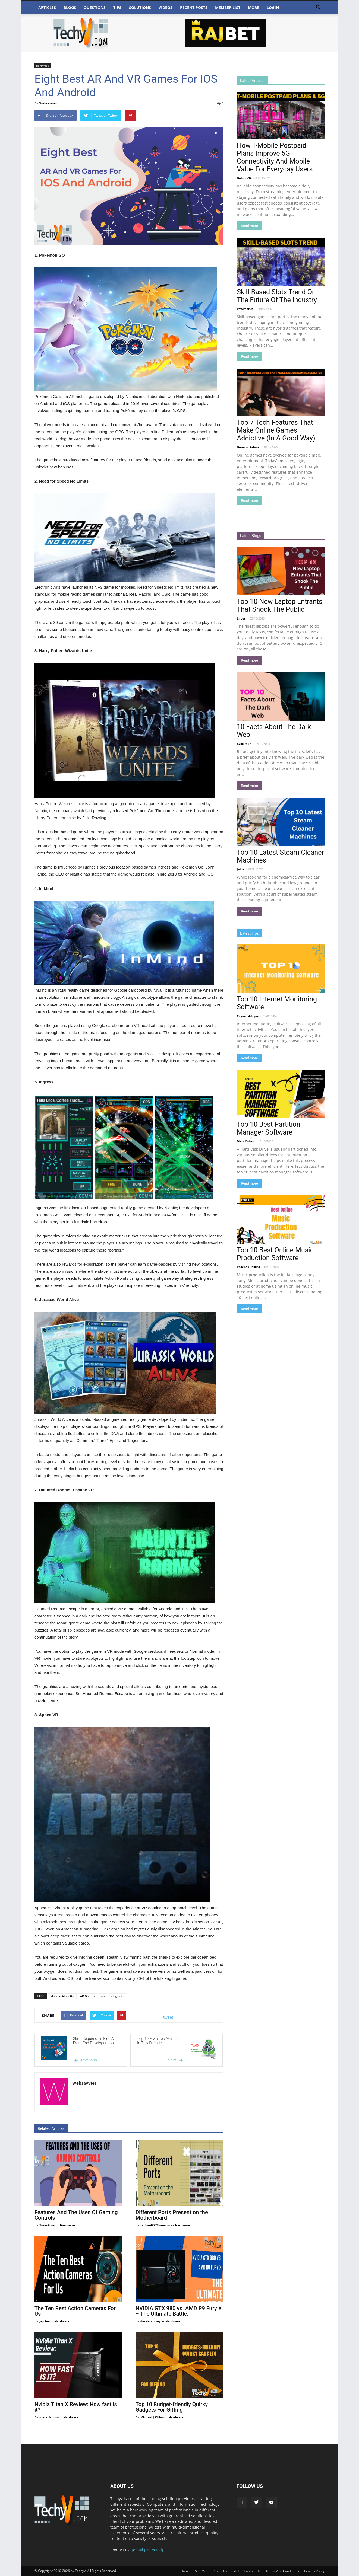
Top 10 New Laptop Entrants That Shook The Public (279, 605)
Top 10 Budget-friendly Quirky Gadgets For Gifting (172, 2407)
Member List (227, 7)
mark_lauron (49, 2417)
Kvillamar (244, 744)
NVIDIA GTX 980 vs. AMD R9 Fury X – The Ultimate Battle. (179, 2311)
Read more (249, 226)
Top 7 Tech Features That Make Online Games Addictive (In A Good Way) (276, 430)
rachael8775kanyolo (155, 2225)
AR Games (87, 1996)
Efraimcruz (245, 309)
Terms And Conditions (282, 2571)
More (253, 7)
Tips (117, 7)
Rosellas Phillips (248, 1267)
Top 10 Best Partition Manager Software (268, 1128)
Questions (95, 7)
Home (185, 2571)
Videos (165, 7)
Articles (47, 7)
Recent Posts (193, 7)
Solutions (140, 7)
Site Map (201, 2571)
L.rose (241, 618)
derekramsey (150, 2321)
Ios (102, 1996)
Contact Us (252, 2571)
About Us (220, 2571)
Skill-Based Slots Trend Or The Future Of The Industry (277, 296)
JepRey (45, 2321)
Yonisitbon (47, 2225)
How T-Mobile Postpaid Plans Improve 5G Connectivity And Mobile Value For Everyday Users (275, 157)
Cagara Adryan (248, 1016)
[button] (318, 7)
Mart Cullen (245, 1141)
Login (273, 7)
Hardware (42, 66)
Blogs (70, 7)
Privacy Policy (314, 2571)
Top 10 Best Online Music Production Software (275, 1254)
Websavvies (48, 103)
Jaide (240, 869)
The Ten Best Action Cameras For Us (75, 2311)
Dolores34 (244, 178)
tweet (168, 2017)
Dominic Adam (248, 447)
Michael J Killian (152, 2417)
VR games (117, 1996)
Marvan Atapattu (62, 1996)
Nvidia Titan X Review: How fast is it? (75, 2407)
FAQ (235, 2571)
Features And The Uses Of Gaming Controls (76, 2215)
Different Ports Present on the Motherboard (172, 2215)
